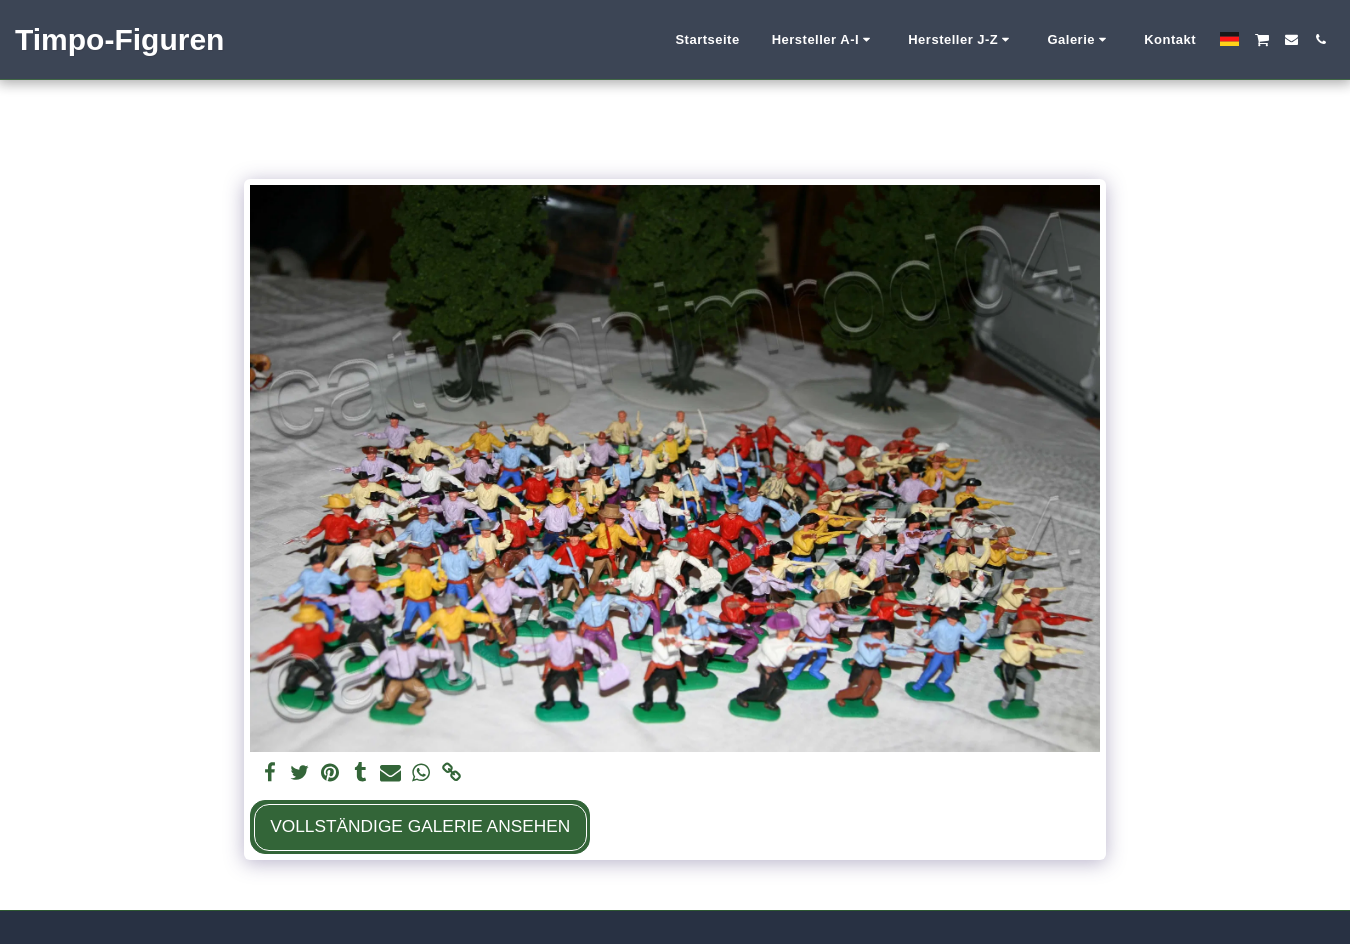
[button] (824, 40)
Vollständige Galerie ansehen (420, 826)
